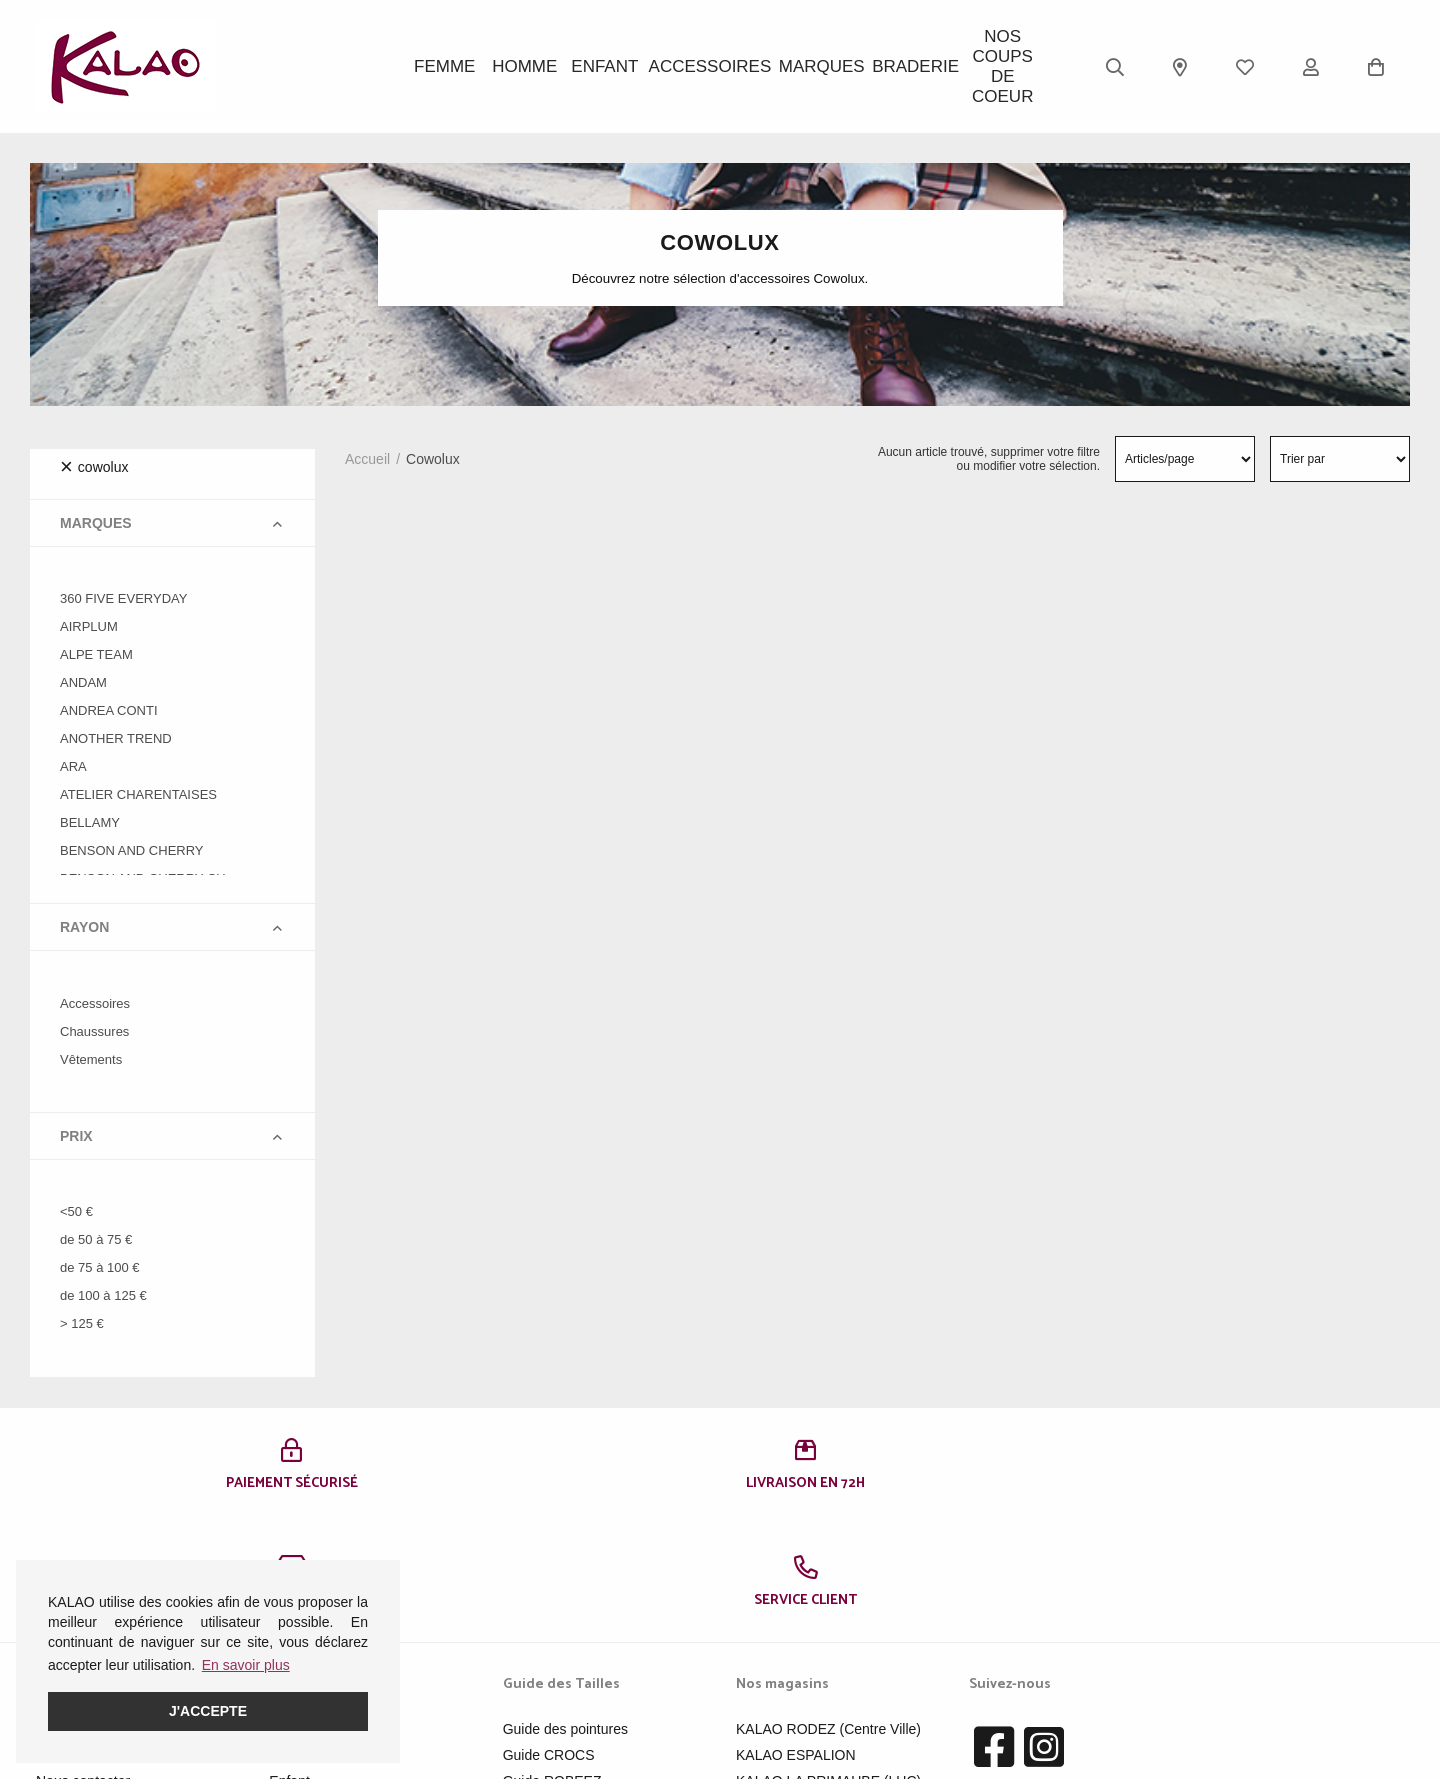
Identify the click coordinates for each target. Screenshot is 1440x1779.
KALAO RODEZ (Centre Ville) (828, 1612)
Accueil (367, 459)
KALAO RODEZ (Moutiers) (819, 1716)
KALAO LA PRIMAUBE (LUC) (828, 1664)
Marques (815, 67)
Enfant (624, 67)
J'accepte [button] (208, 1711)
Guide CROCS (549, 1638)
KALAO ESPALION (796, 1638)
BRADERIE (905, 67)
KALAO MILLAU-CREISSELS (828, 1690)
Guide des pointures (565, 1612)
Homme (535, 67)
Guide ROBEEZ (552, 1664)
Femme (445, 67)
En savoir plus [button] (246, 1665)
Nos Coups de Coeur (994, 67)
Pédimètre (535, 1690)
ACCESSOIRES (719, 67)
